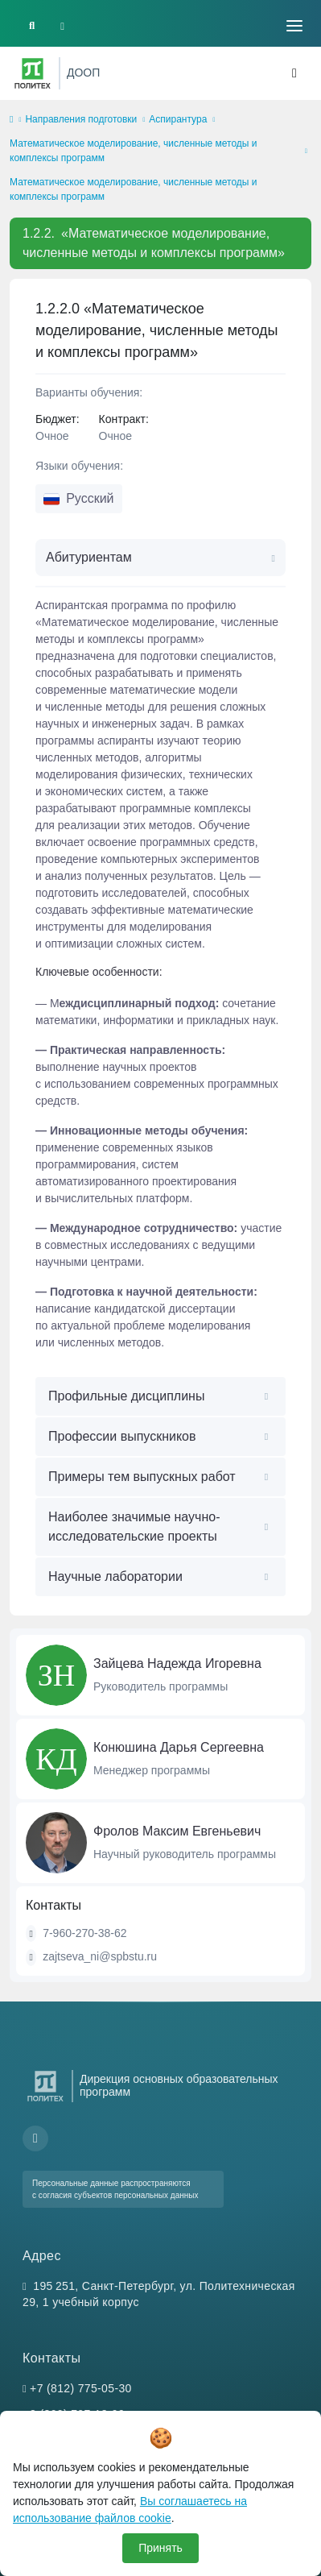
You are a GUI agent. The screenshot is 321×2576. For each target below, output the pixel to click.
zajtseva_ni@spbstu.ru (100, 1956)
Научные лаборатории (115, 1576)
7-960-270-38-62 (84, 1933)
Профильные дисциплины (126, 1396)
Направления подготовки (81, 119)
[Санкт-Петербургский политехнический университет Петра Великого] (33, 73)
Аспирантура (178, 119)
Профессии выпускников (122, 1436)
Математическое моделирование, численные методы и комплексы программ (133, 151)
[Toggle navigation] (294, 26)
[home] (11, 120)
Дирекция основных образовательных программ (179, 2085)
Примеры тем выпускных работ (142, 1476)
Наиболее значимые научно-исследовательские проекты (134, 1526)
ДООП (83, 72)
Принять (160, 2547)
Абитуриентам (89, 557)
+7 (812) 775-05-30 (81, 2388)
